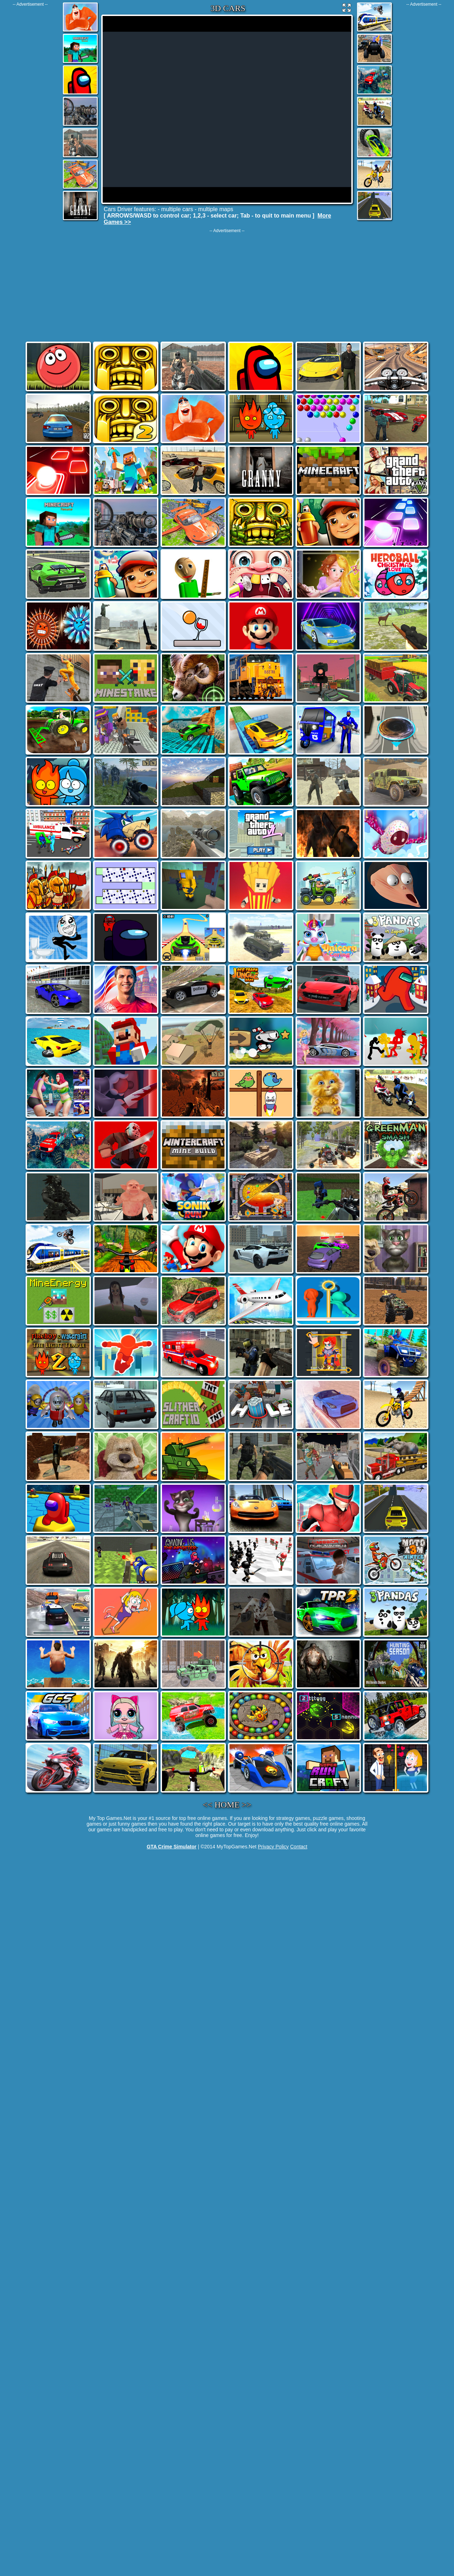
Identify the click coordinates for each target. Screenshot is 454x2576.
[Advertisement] (30, 113)
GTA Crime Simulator (171, 1846)
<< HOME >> (227, 1804)
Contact (298, 1846)
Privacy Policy (273, 1846)
